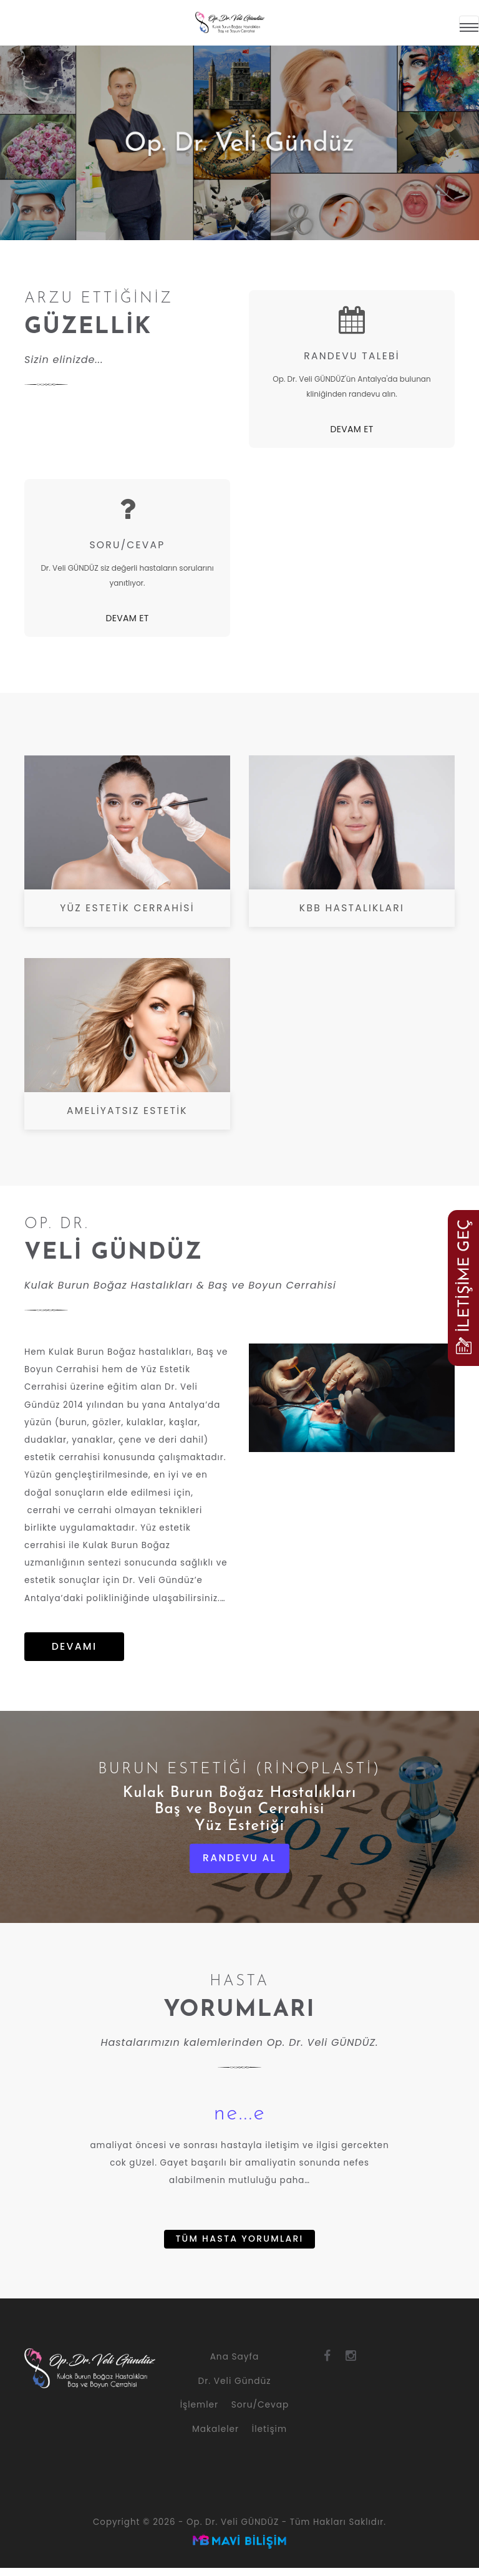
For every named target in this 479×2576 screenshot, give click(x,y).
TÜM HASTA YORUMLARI (239, 2246)
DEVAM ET (351, 428)
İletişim (269, 2437)
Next (467, 134)
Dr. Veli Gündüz (234, 2388)
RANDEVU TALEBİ (351, 356)
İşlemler (199, 2413)
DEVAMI (74, 1652)
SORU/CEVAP (127, 545)
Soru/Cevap (260, 2413)
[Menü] (469, 22)
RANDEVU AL (239, 1864)
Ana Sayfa (234, 2364)
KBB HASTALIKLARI (352, 908)
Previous (12, 134)
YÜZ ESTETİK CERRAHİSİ (127, 908)
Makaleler (215, 2437)
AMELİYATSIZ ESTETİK (127, 1110)
